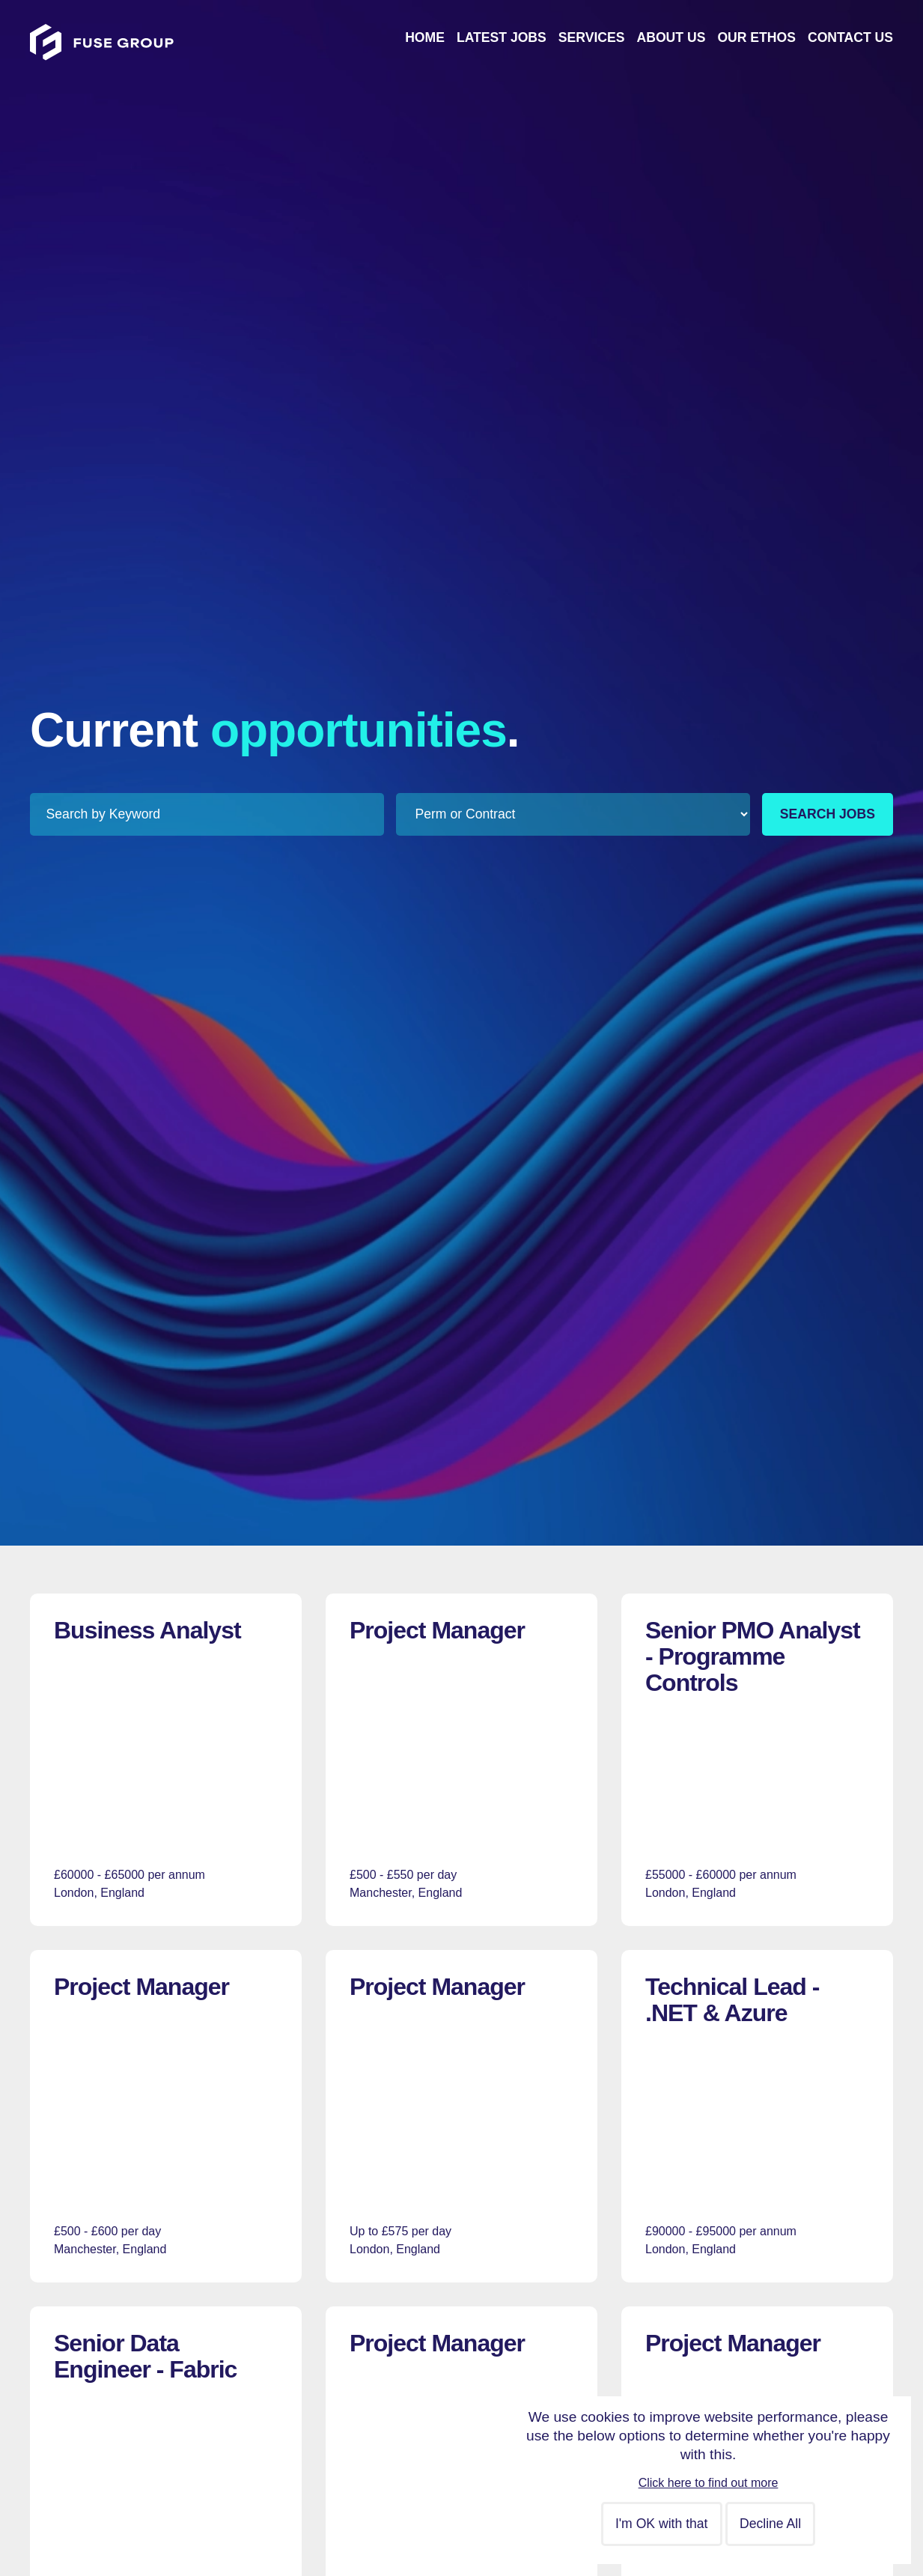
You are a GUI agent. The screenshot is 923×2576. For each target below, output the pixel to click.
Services (591, 37)
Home (425, 37)
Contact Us (850, 37)
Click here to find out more (709, 2482)
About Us (670, 37)
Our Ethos (756, 37)
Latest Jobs (501, 37)
